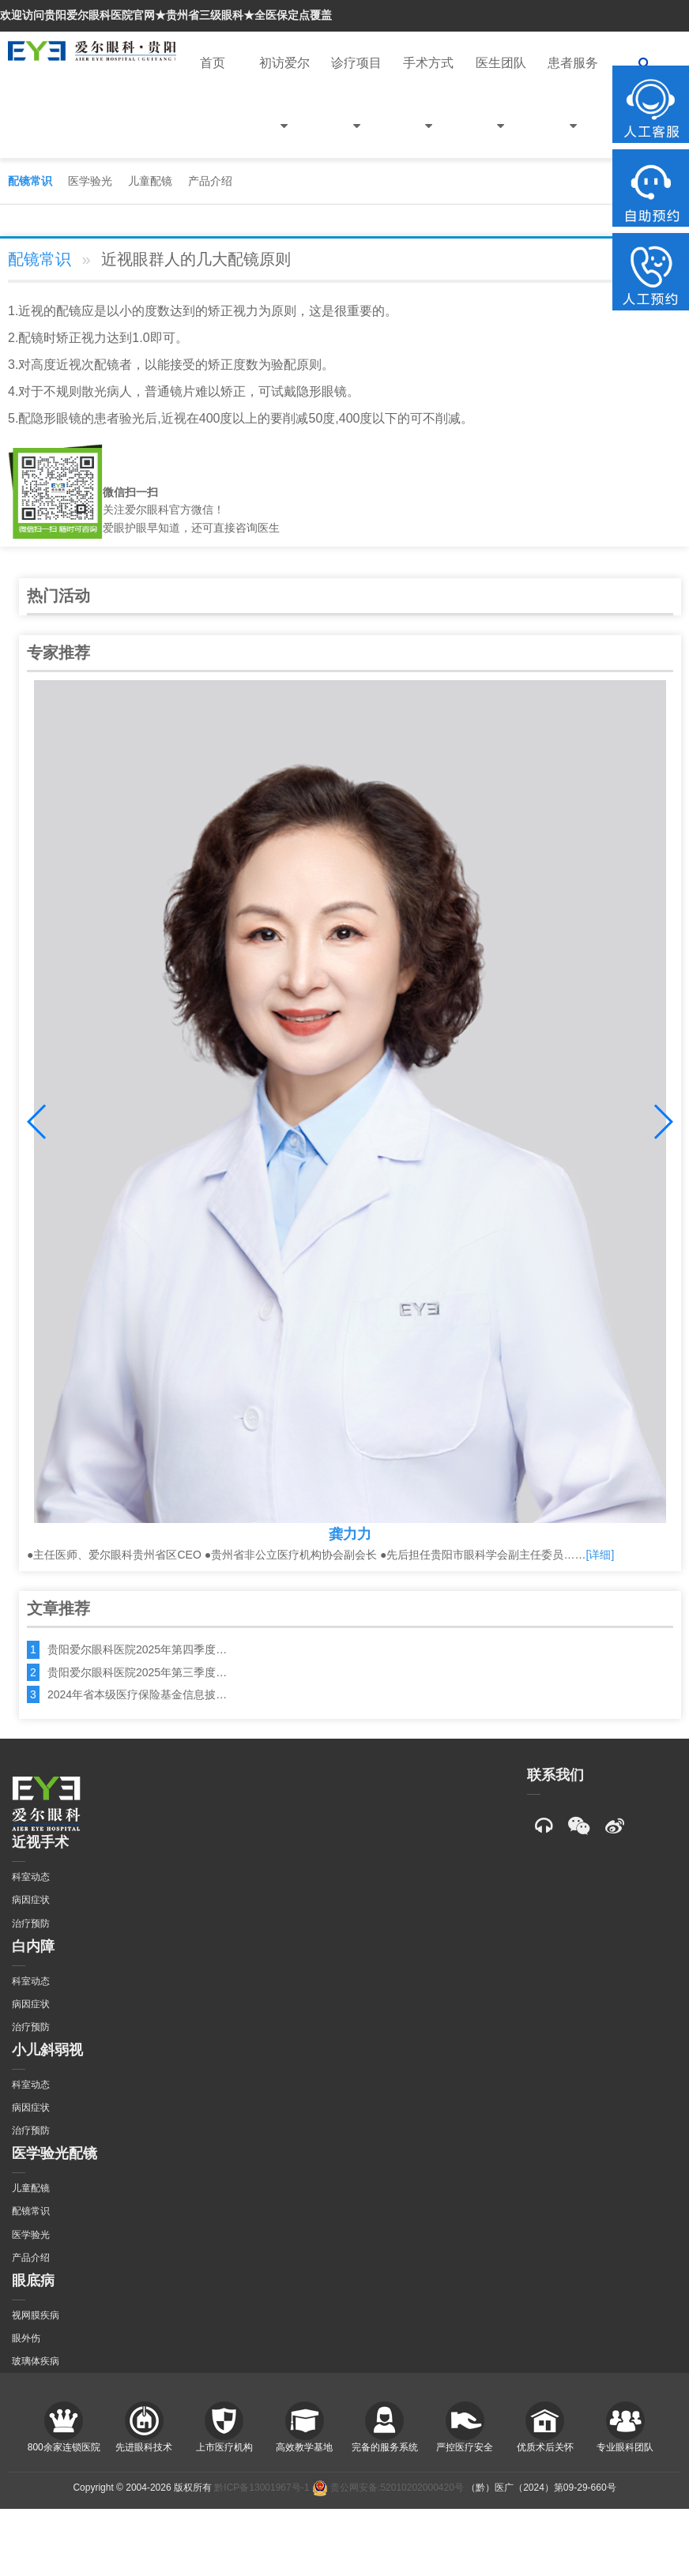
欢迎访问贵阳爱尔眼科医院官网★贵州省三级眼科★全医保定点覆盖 (166, 15)
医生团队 (501, 107)
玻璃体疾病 (35, 2361)
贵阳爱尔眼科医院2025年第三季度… (137, 1672)
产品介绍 (210, 181)
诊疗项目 (356, 107)
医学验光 (90, 181)
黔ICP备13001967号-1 (261, 2487)
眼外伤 (26, 2338)
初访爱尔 (284, 107)
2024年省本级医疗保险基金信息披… (137, 1694)
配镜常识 (30, 181)
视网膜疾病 (35, 2315)
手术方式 (428, 107)
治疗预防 (31, 1923)
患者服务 (573, 107)
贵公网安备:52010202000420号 (388, 2487)
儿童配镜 (150, 181)
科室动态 (31, 1876)
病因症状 (31, 1899)
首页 (212, 63)
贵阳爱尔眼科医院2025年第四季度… (137, 1649)
